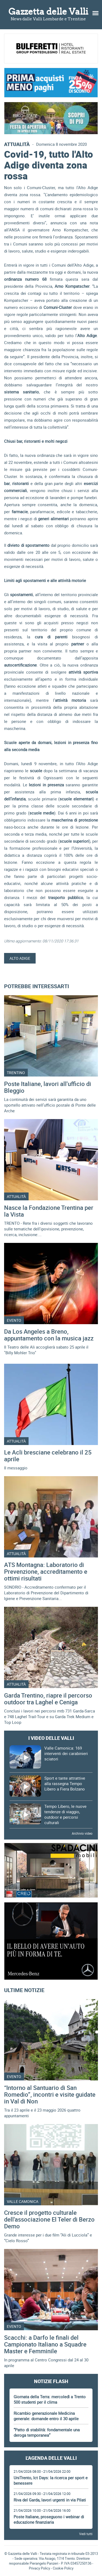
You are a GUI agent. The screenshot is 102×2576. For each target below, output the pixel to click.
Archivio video (82, 1833)
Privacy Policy (39, 2568)
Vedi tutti (85, 2534)
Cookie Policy (63, 2568)
